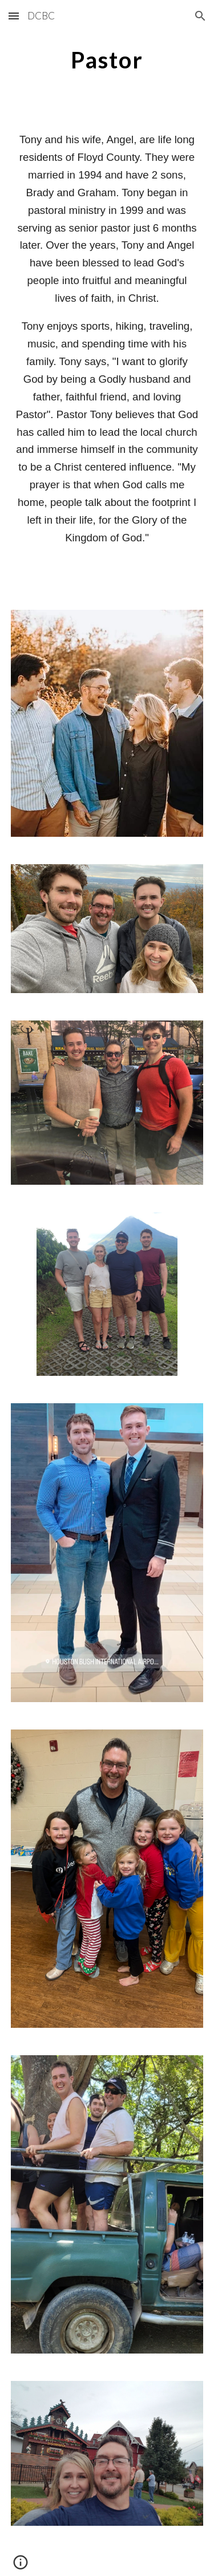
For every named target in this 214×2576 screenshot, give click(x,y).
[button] (13, 15)
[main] (107, 60)
